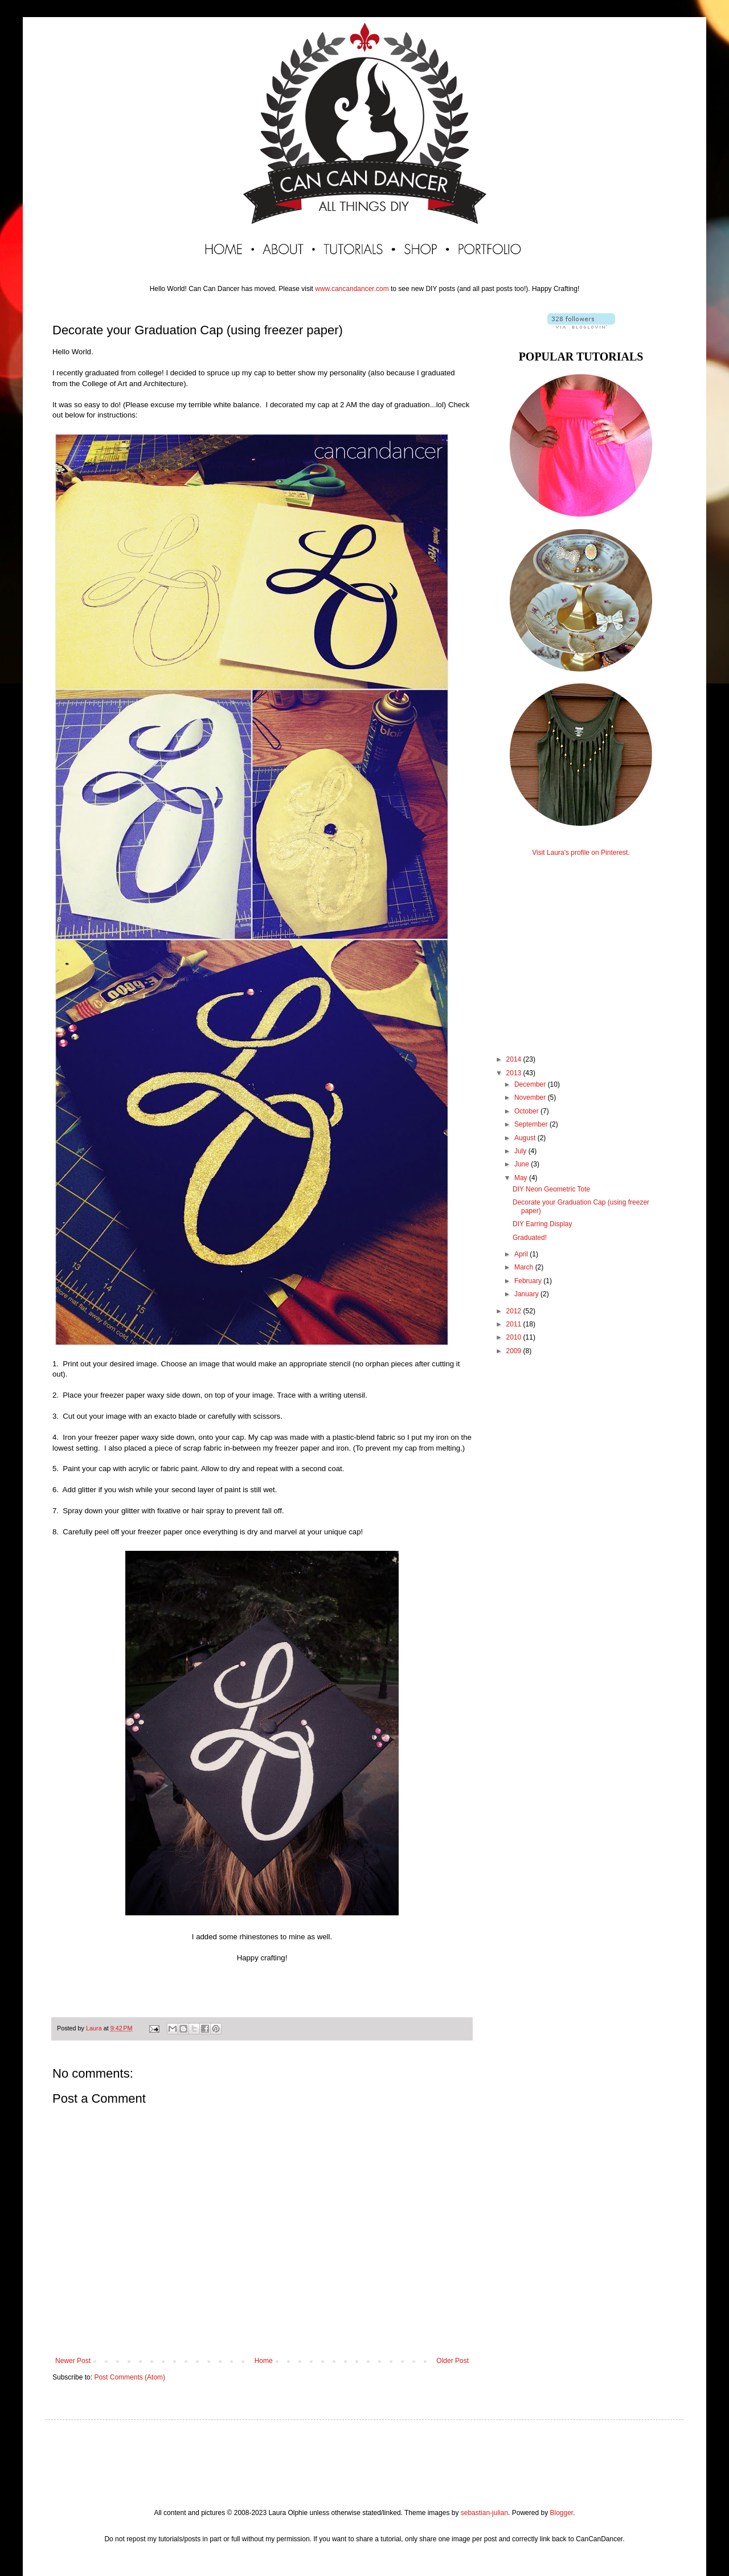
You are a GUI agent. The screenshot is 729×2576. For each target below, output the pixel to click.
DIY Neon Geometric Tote (551, 1189)
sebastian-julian (484, 2513)
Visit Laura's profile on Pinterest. (581, 853)
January (527, 1294)
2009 (514, 1351)
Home (264, 2361)
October (527, 1111)
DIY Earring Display (542, 1224)
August (526, 1138)
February (528, 1281)
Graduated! (530, 1238)
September (532, 1124)
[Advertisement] (580, 945)
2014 (514, 1059)
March (524, 1267)
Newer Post (73, 2361)
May (521, 1178)
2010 (514, 1337)
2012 (514, 1311)
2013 (514, 1073)
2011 (514, 1324)
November (531, 1097)
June (522, 1164)
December (531, 1084)
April (522, 1254)
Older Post (452, 2361)
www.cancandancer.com (351, 289)
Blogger (561, 2513)
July (521, 1151)
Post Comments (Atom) (129, 2377)
